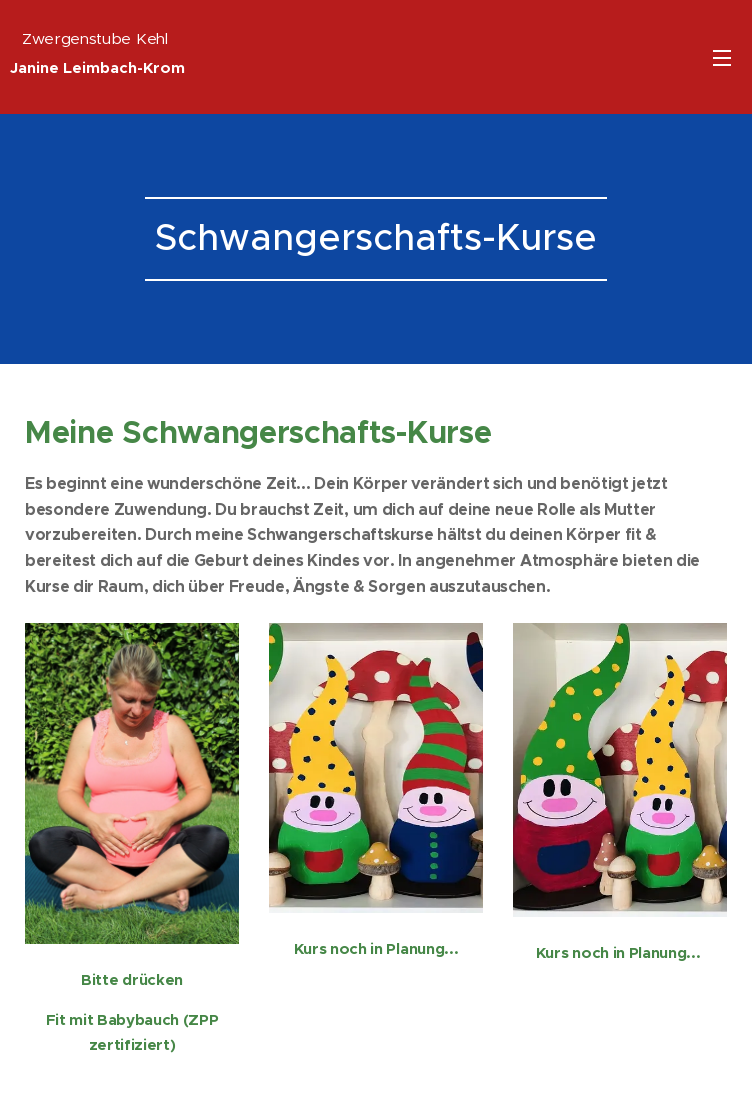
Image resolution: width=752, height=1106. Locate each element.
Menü (722, 58)
